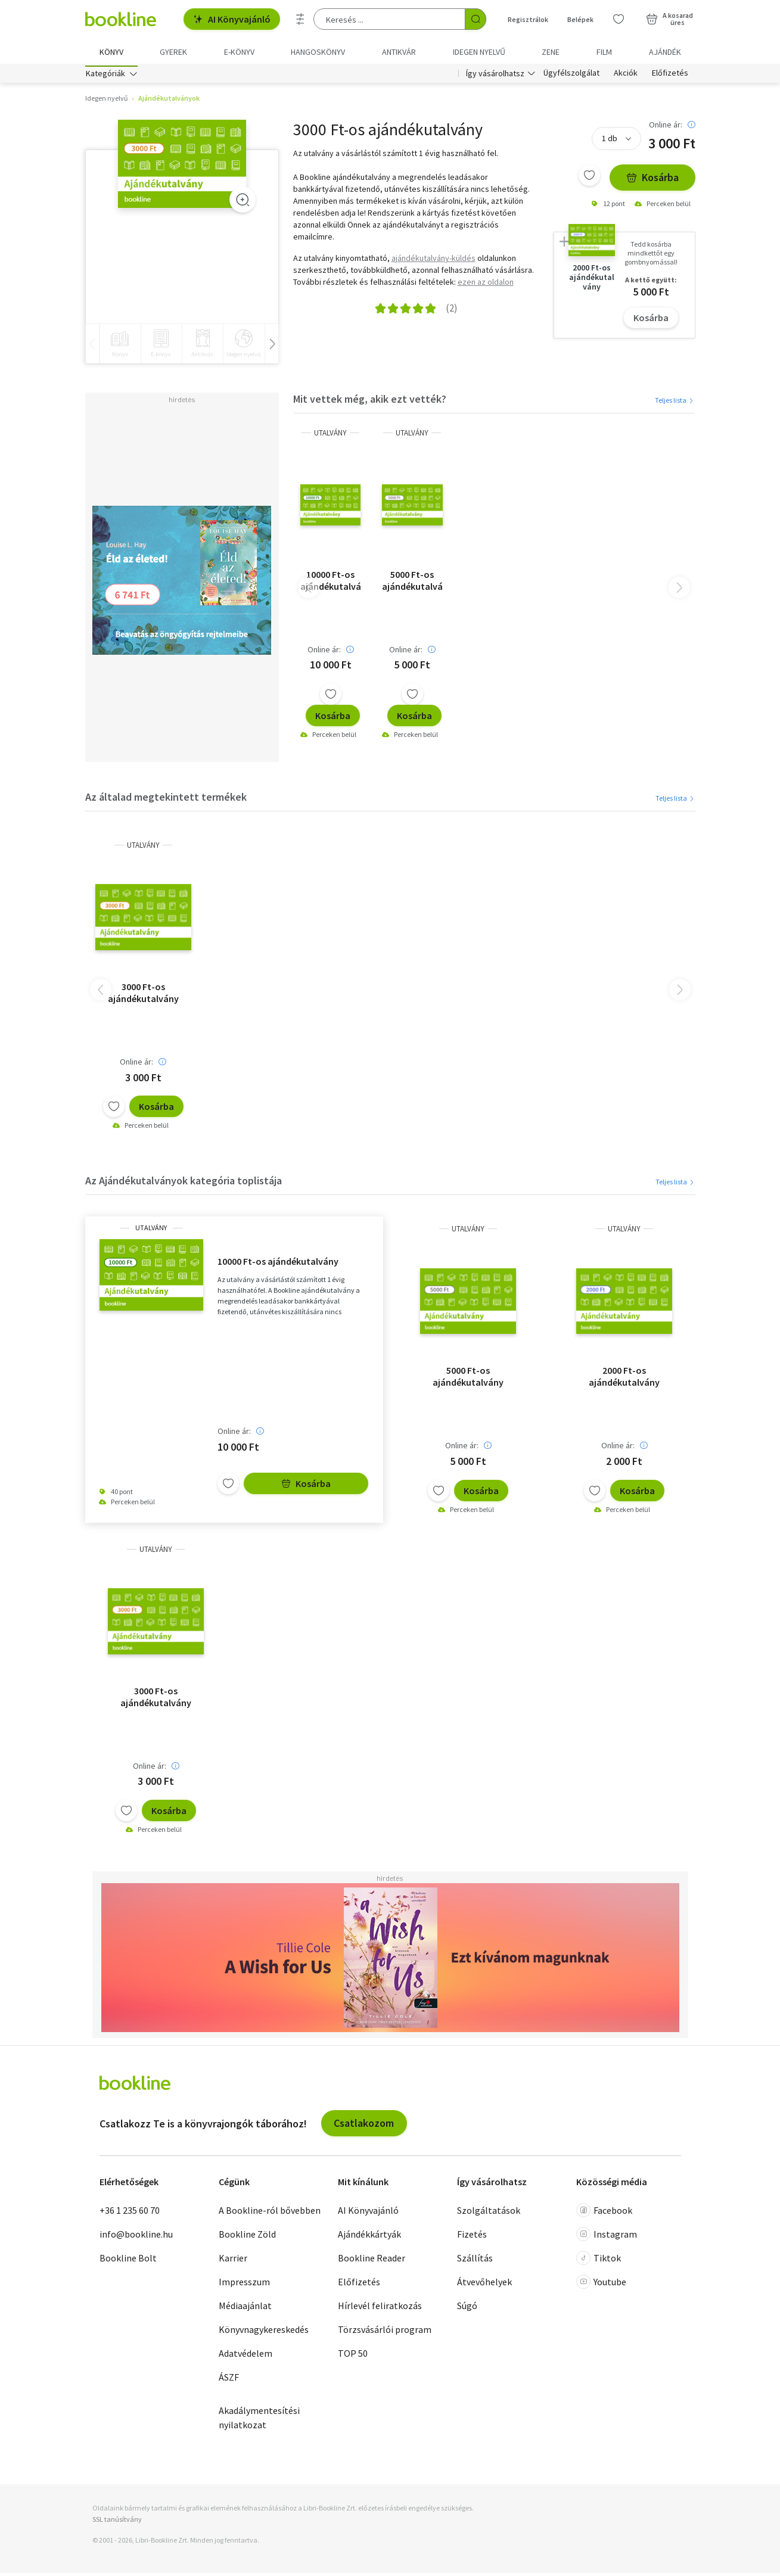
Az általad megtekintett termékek (166, 800)
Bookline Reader (371, 2260)
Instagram (606, 2236)
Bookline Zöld (247, 2236)
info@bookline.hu (136, 2236)
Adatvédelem (245, 2356)
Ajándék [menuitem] (665, 51)
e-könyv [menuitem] (239, 51)
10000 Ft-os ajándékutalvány (330, 583)
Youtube (601, 2284)
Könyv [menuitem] (111, 51)
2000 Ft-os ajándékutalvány (624, 1379)
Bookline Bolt (128, 2260)
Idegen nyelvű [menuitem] (479, 51)
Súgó (467, 2308)
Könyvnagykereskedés (264, 2332)
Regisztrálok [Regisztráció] (528, 19)
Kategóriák (105, 76)
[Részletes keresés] (300, 19)
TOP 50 (353, 2356)
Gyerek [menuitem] (173, 51)
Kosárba (652, 180)
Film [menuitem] (604, 51)
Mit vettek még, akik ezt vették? (369, 402)
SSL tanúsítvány (117, 2521)
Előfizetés (670, 76)
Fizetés (472, 2236)
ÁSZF (229, 2379)
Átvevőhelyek (484, 2284)
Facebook (604, 2212)
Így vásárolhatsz (495, 76)
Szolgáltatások (488, 2213)
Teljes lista (675, 402)
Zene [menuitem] (551, 51)
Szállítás (475, 2260)
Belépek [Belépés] (580, 19)
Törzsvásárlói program (384, 2332)
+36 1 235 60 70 (130, 2213)
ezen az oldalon (486, 284)
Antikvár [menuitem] (399, 51)
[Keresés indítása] (475, 19)
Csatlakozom (364, 2126)
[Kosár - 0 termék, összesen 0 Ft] (669, 19)
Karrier (233, 2260)
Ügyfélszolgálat (571, 76)
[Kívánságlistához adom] (589, 178)
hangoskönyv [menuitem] (318, 51)
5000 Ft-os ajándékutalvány (412, 583)
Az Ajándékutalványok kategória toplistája (183, 1183)
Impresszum (244, 2284)
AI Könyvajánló (232, 19)
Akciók (626, 76)
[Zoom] (242, 202)
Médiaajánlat (245, 2308)
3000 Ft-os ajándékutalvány (143, 995)
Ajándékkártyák (369, 2236)
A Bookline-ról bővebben (270, 2213)
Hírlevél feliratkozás (380, 2308)
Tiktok (598, 2260)
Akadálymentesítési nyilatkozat (259, 2420)
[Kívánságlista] (618, 19)
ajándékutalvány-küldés (433, 260)
